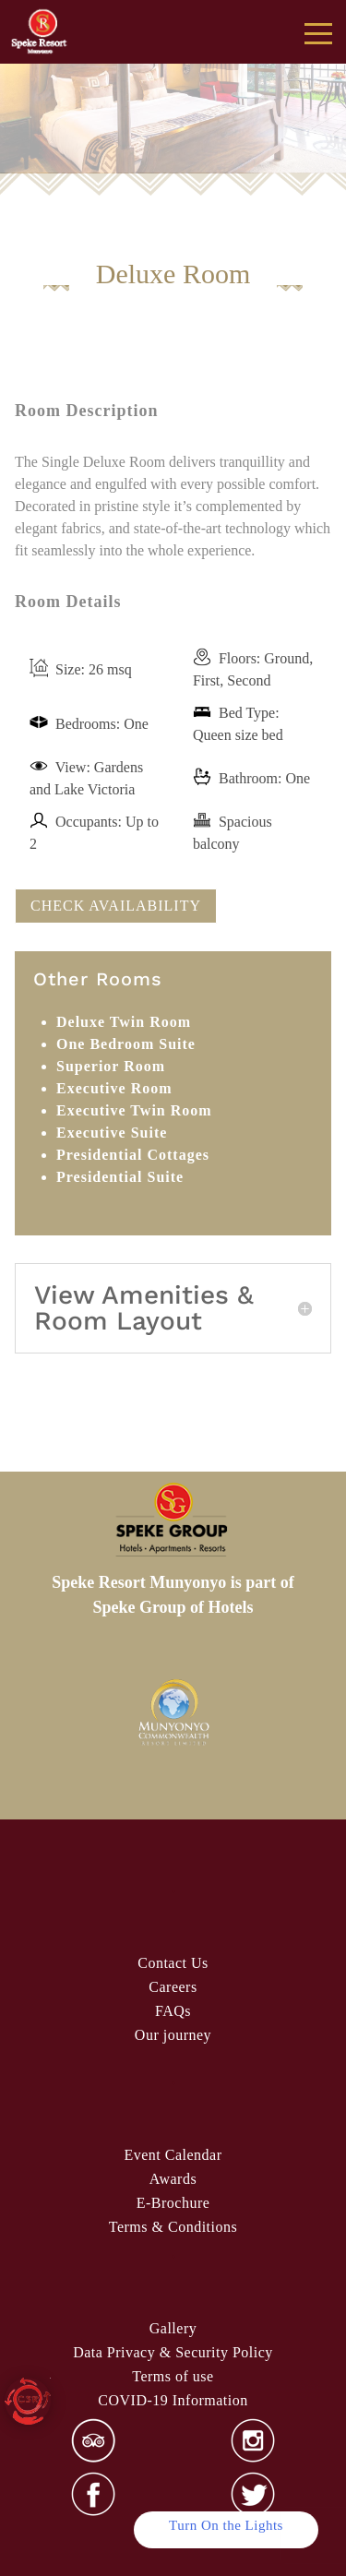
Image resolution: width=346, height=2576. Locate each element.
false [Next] (312, 116)
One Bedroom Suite (126, 1044)
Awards (173, 2179)
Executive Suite (111, 1132)
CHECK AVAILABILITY (115, 905)
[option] (173, 1713)
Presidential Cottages (132, 1155)
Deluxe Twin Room (123, 1022)
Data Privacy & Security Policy (173, 2352)
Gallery (173, 2328)
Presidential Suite (120, 1177)
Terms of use (172, 2376)
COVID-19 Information (172, 2400)
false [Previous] (35, 116)
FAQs (173, 2011)
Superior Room (110, 1066)
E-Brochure (173, 2203)
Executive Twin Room (134, 1110)
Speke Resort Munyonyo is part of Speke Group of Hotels (173, 1594)
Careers (173, 1987)
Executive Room (114, 1088)
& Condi (173, 2227)
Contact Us (173, 1963)
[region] (173, 88)
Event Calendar (172, 2155)
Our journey (173, 2035)
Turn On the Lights (226, 2525)
